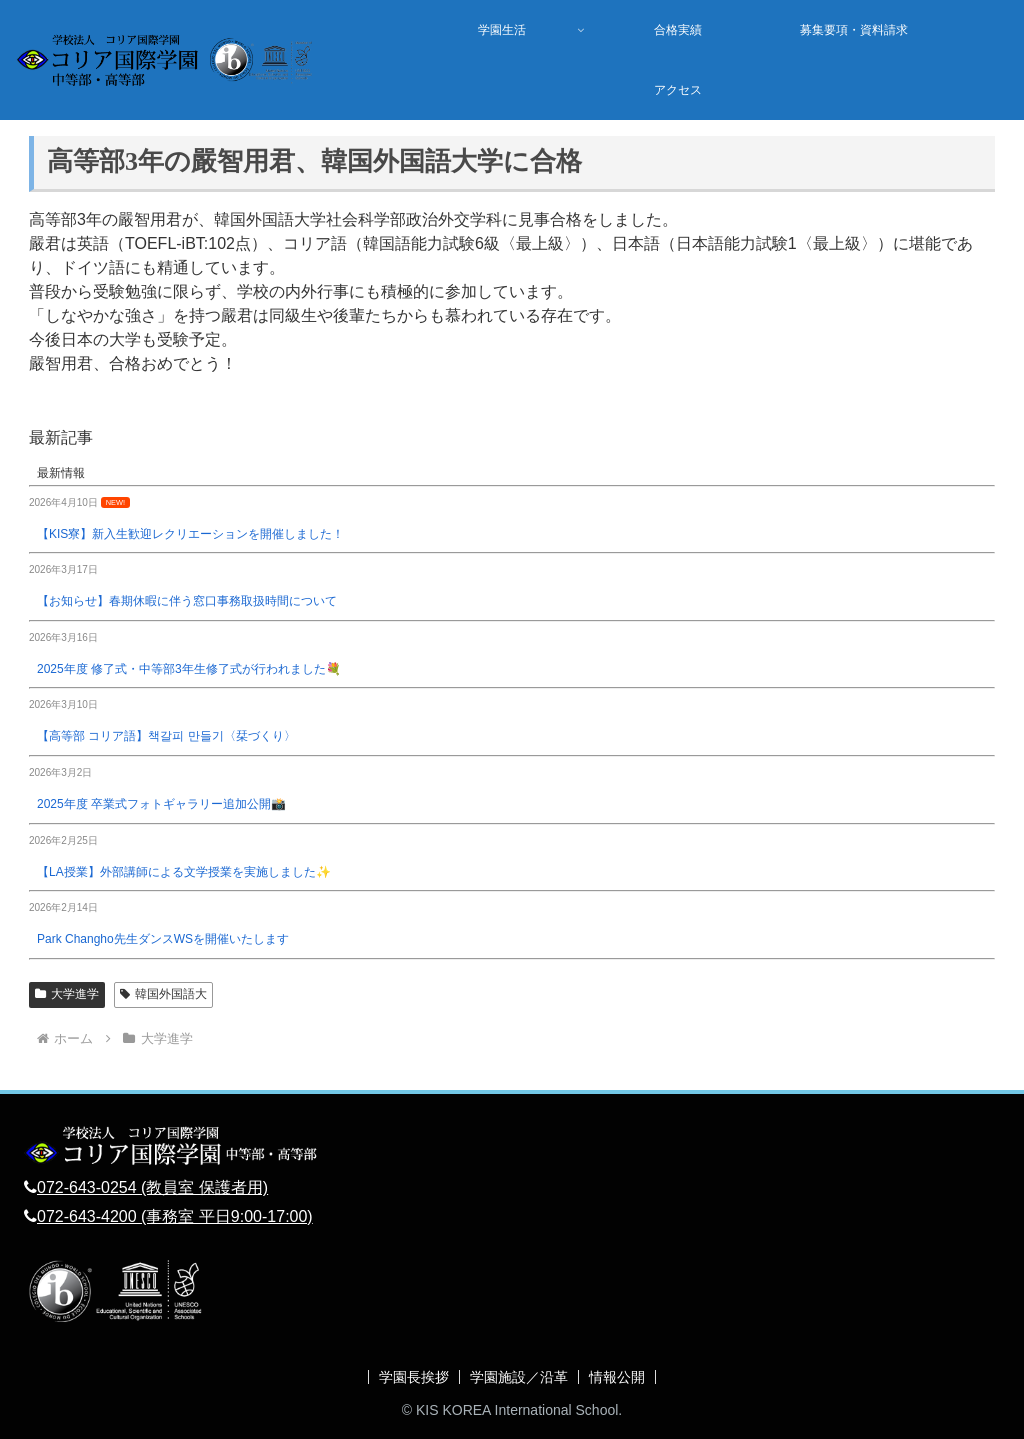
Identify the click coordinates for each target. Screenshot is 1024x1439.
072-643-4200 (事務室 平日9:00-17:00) (175, 1216)
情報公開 (617, 1377)
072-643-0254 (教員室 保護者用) (152, 1187)
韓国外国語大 (163, 994)
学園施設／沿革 (519, 1377)
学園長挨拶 (414, 1377)
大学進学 (67, 994)
